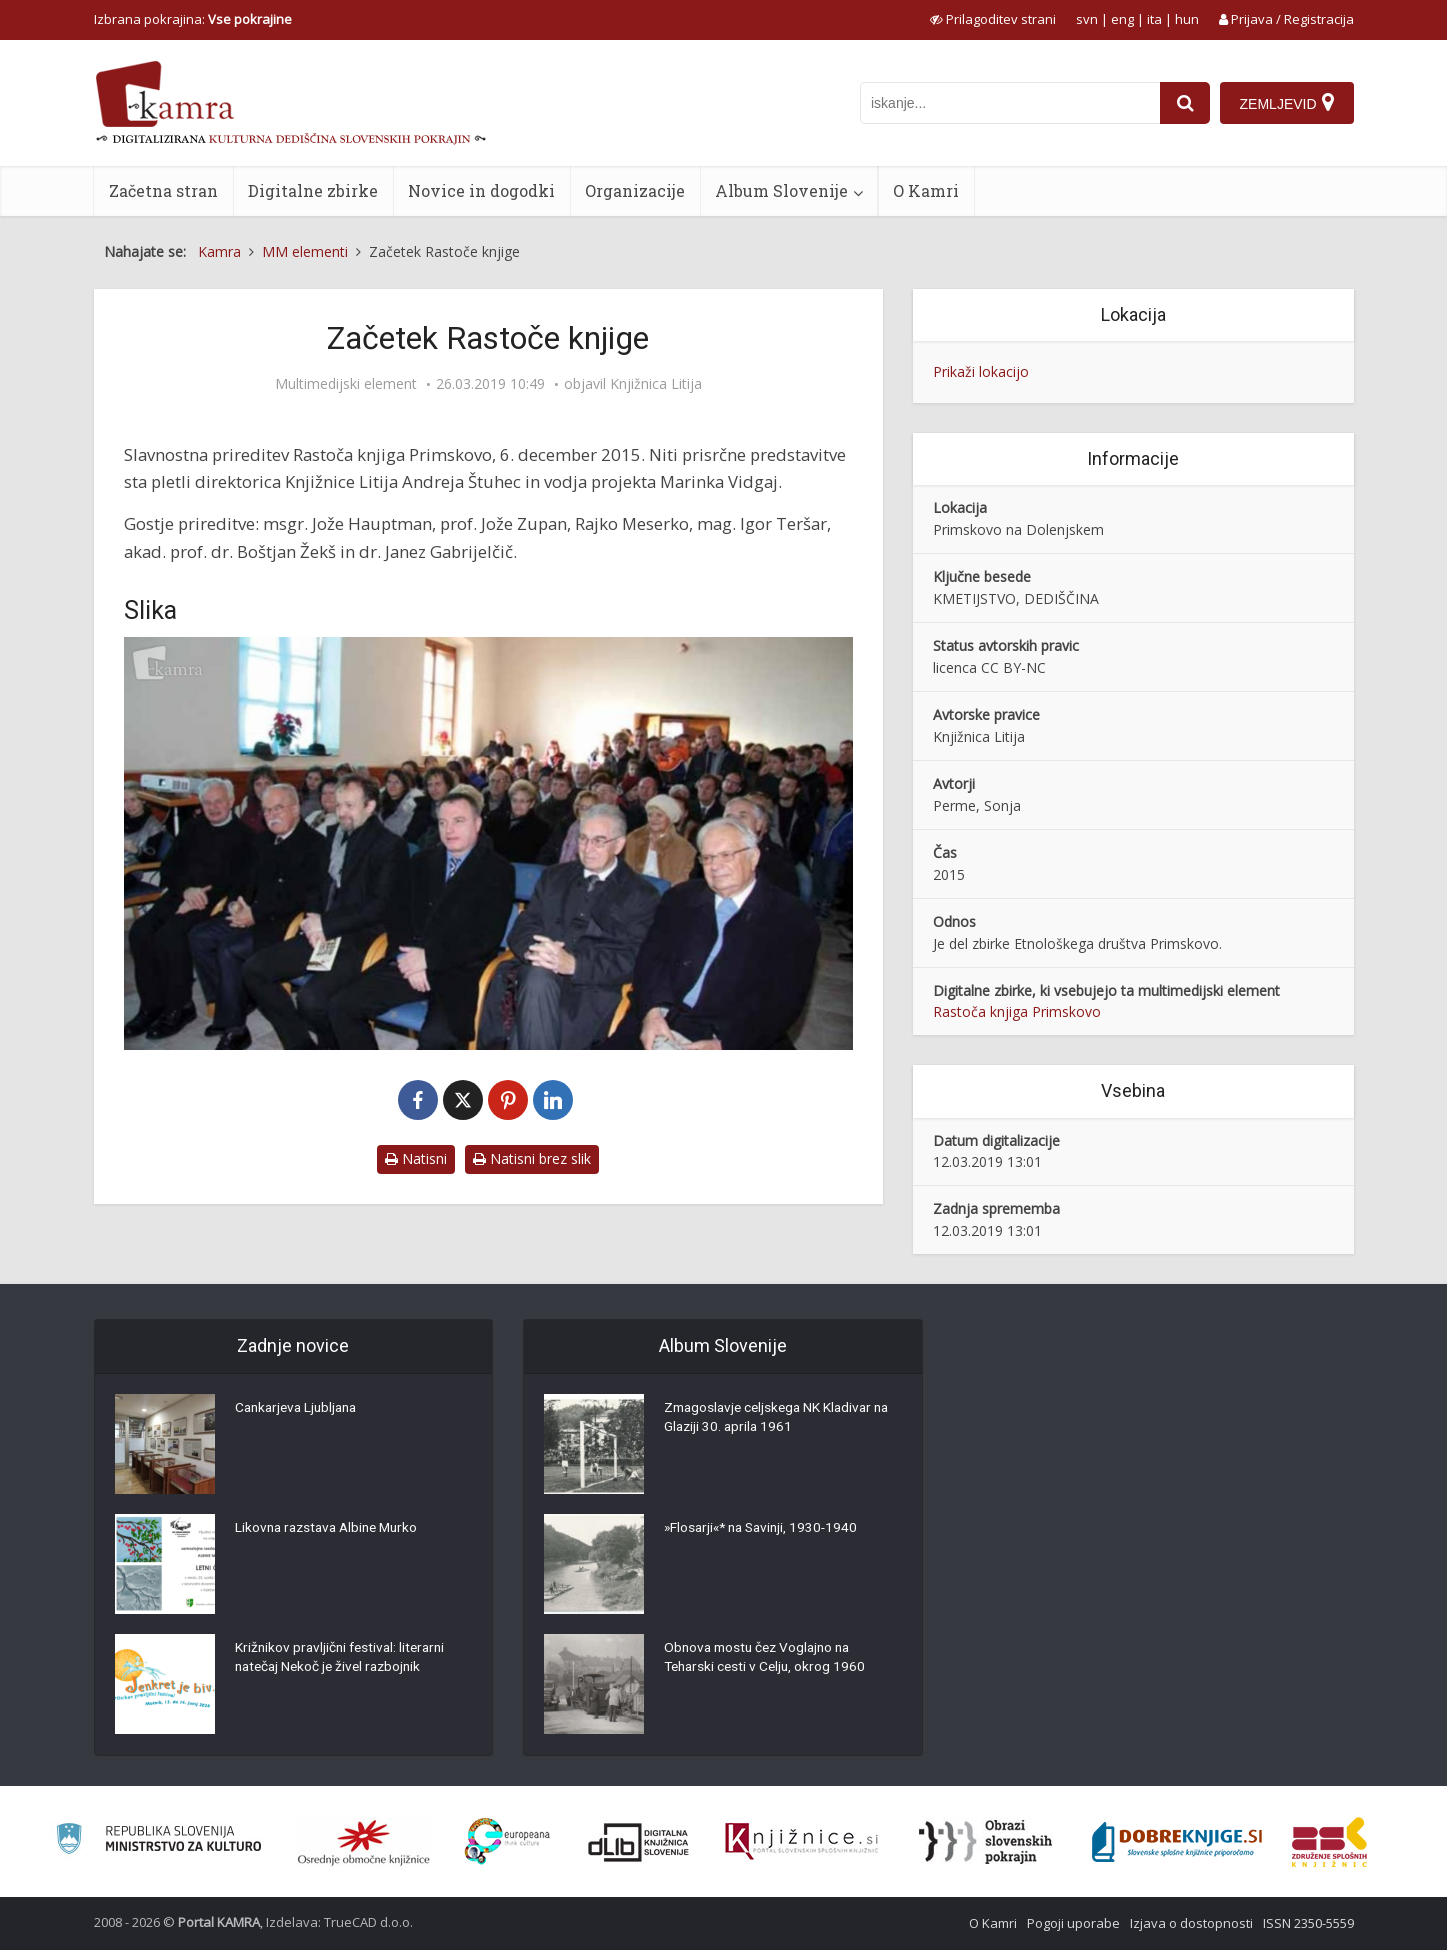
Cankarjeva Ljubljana (300, 1409)
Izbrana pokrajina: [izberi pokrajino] (193, 19)
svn (1087, 19)
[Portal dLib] (639, 1842)
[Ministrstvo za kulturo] (158, 1841)
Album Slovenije (781, 190)
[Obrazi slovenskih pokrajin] (985, 1842)
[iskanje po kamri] (1009, 103)
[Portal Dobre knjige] (1177, 1842)
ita (1154, 19)
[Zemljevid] (1286, 103)
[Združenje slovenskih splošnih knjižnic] (801, 1842)
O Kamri (926, 190)
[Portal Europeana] (507, 1841)
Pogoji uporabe (1073, 1923)
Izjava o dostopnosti (1191, 1923)
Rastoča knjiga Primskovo (1017, 1011)
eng (1122, 19)
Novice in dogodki (481, 190)
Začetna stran (163, 190)
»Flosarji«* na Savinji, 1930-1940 (765, 1529)
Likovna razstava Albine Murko (331, 1529)
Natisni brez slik (532, 1158)
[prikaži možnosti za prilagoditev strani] (993, 19)
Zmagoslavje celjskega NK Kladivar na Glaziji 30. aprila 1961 (772, 1419)
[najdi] (1184, 103)
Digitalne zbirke (313, 190)
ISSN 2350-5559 (1308, 1923)
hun (1187, 19)
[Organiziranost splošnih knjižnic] (364, 1842)
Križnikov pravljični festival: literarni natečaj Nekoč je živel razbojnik (344, 1659)
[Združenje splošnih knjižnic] (1329, 1842)
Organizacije (635, 190)
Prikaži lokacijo (981, 371)
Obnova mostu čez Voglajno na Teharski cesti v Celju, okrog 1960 (768, 1659)
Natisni (416, 1158)
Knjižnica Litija (656, 384)
